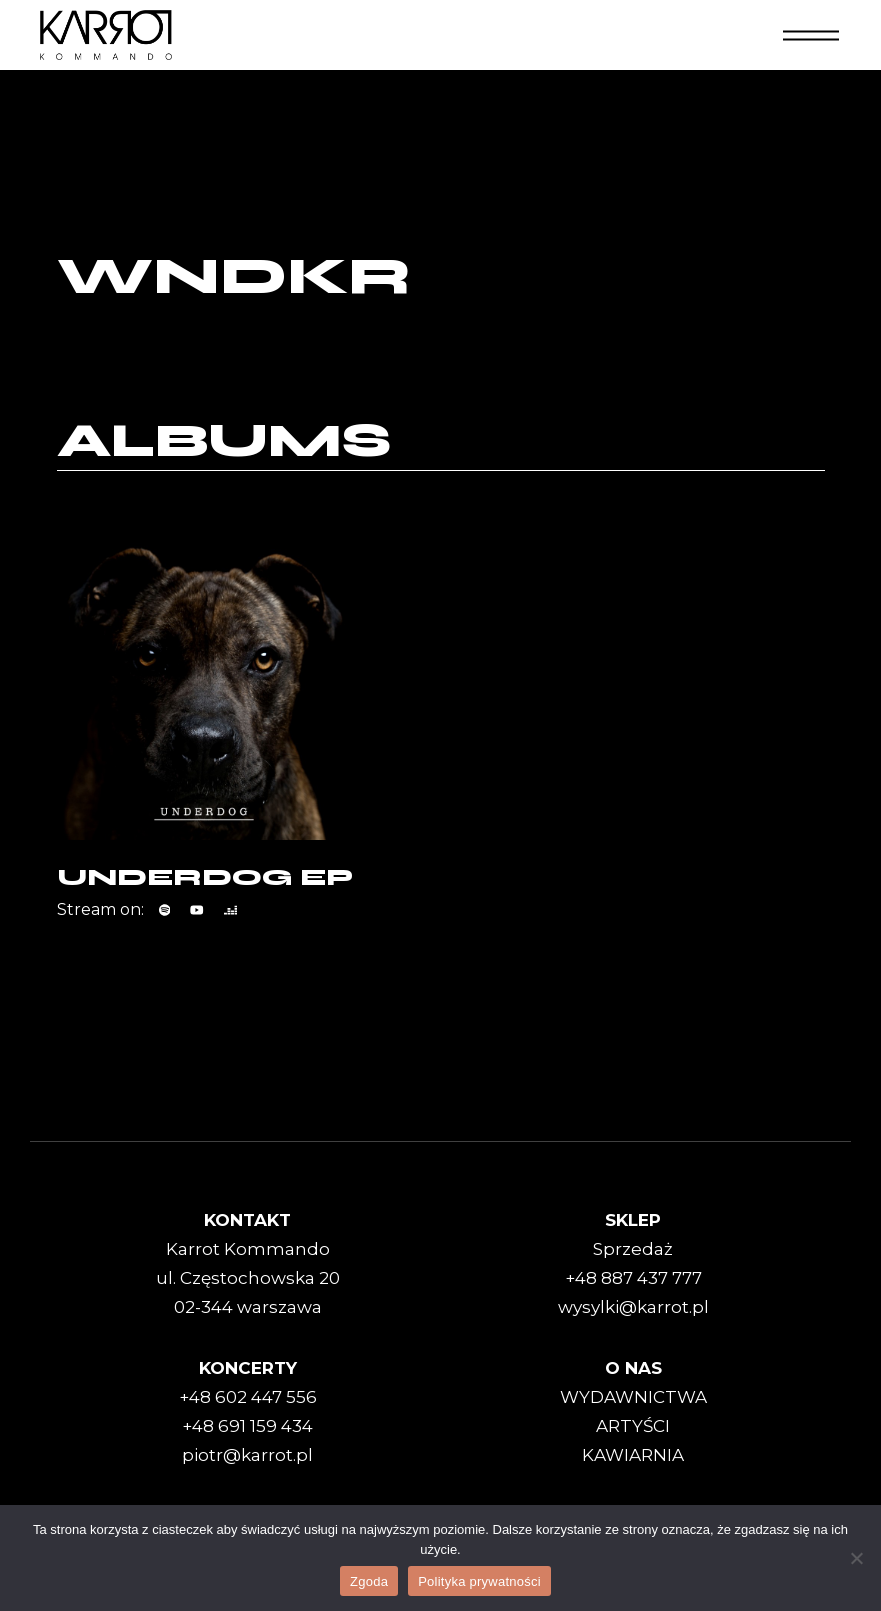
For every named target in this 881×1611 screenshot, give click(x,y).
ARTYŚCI (633, 1426)
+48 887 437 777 (633, 1278)
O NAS (633, 1368)
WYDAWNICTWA (633, 1397)
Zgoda (369, 1581)
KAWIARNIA (633, 1455)
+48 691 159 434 (247, 1426)
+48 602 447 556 (248, 1397)
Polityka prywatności (479, 1581)
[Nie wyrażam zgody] (856, 1558)
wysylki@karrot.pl (633, 1307)
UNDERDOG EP (205, 877)
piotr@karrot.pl (247, 1455)
